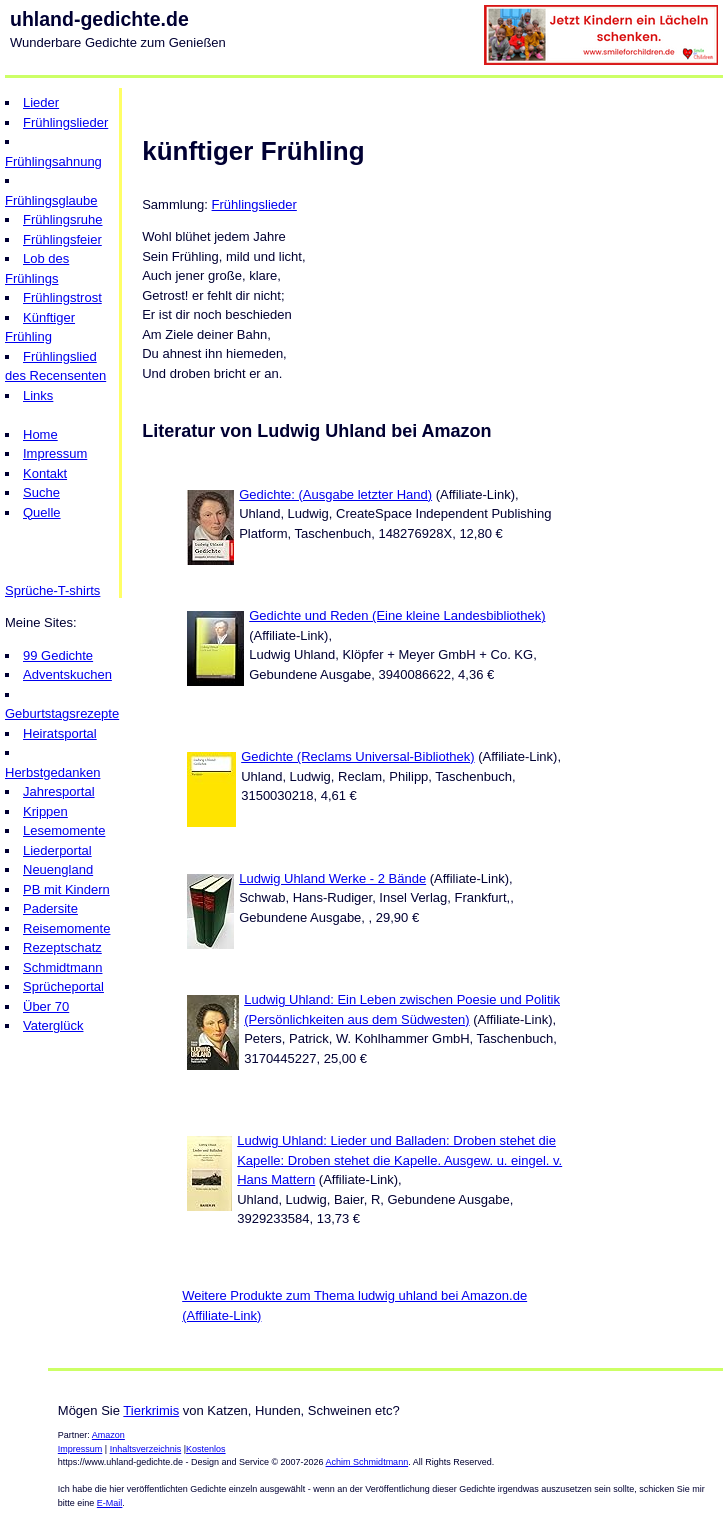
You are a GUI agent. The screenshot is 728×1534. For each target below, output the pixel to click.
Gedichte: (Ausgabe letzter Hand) (335, 494)
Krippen (45, 811)
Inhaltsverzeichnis (146, 1449)
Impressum (55, 453)
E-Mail (110, 1503)
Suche (41, 492)
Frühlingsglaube (51, 200)
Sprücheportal (63, 986)
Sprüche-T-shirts (52, 590)
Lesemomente (64, 830)
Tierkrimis (151, 1410)
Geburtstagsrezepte (62, 713)
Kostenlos (206, 1449)
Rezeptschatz (62, 947)
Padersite (50, 908)
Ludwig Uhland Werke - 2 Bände (332, 878)
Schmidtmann (62, 967)
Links (38, 395)
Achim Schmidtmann (367, 1462)
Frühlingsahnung (53, 161)
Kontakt (45, 473)
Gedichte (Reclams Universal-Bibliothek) (357, 756)
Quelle (42, 512)
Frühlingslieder (65, 122)
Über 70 (46, 1006)
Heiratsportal (60, 733)
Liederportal (57, 850)
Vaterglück (53, 1025)
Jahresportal (59, 791)
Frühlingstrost (62, 297)
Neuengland (58, 869)
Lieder (41, 102)
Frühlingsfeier (62, 239)
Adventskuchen (67, 674)
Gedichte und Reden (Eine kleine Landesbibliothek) (397, 615)
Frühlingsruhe (63, 219)
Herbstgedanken (52, 772)
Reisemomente (66, 928)
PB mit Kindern (66, 889)
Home (40, 434)
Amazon (108, 1435)
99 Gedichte (58, 655)
